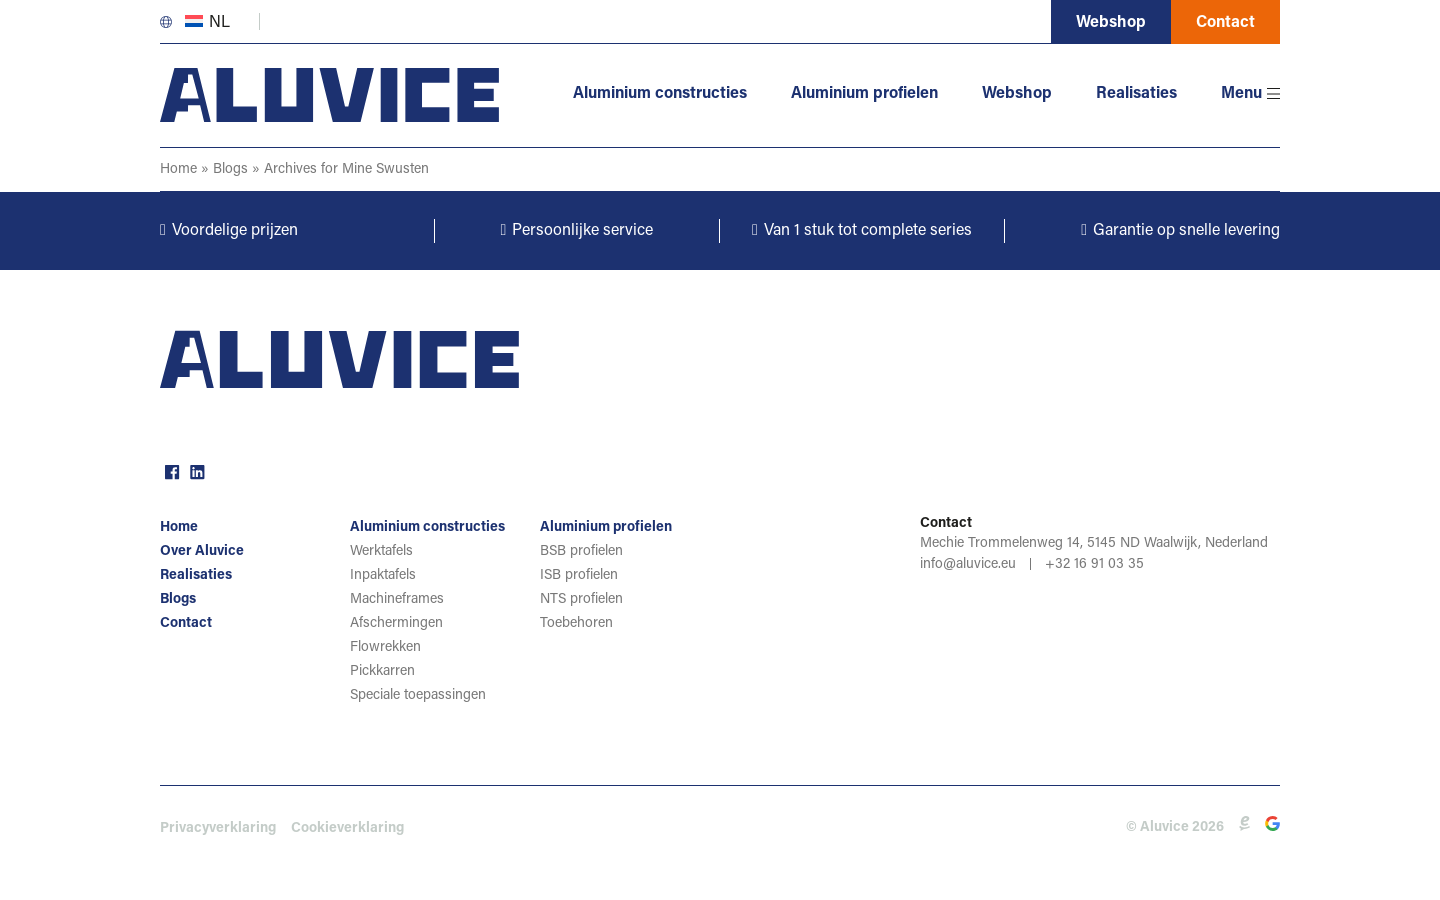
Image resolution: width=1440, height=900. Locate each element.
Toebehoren (576, 624)
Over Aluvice (202, 552)
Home (178, 170)
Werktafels (381, 552)
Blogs (230, 170)
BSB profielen (581, 552)
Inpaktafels (383, 576)
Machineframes (397, 600)
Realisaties (1136, 94)
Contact (1225, 23)
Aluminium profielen (864, 94)
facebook (170, 470)
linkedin (195, 470)
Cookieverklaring (347, 829)
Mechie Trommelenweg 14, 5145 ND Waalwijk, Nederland (1094, 544)
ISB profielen (579, 576)
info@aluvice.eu (968, 565)
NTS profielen (581, 600)
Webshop (1111, 23)
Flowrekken (385, 648)
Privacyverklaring (218, 829)
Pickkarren (382, 672)
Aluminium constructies (660, 94)
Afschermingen (396, 624)
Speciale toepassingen (418, 696)
